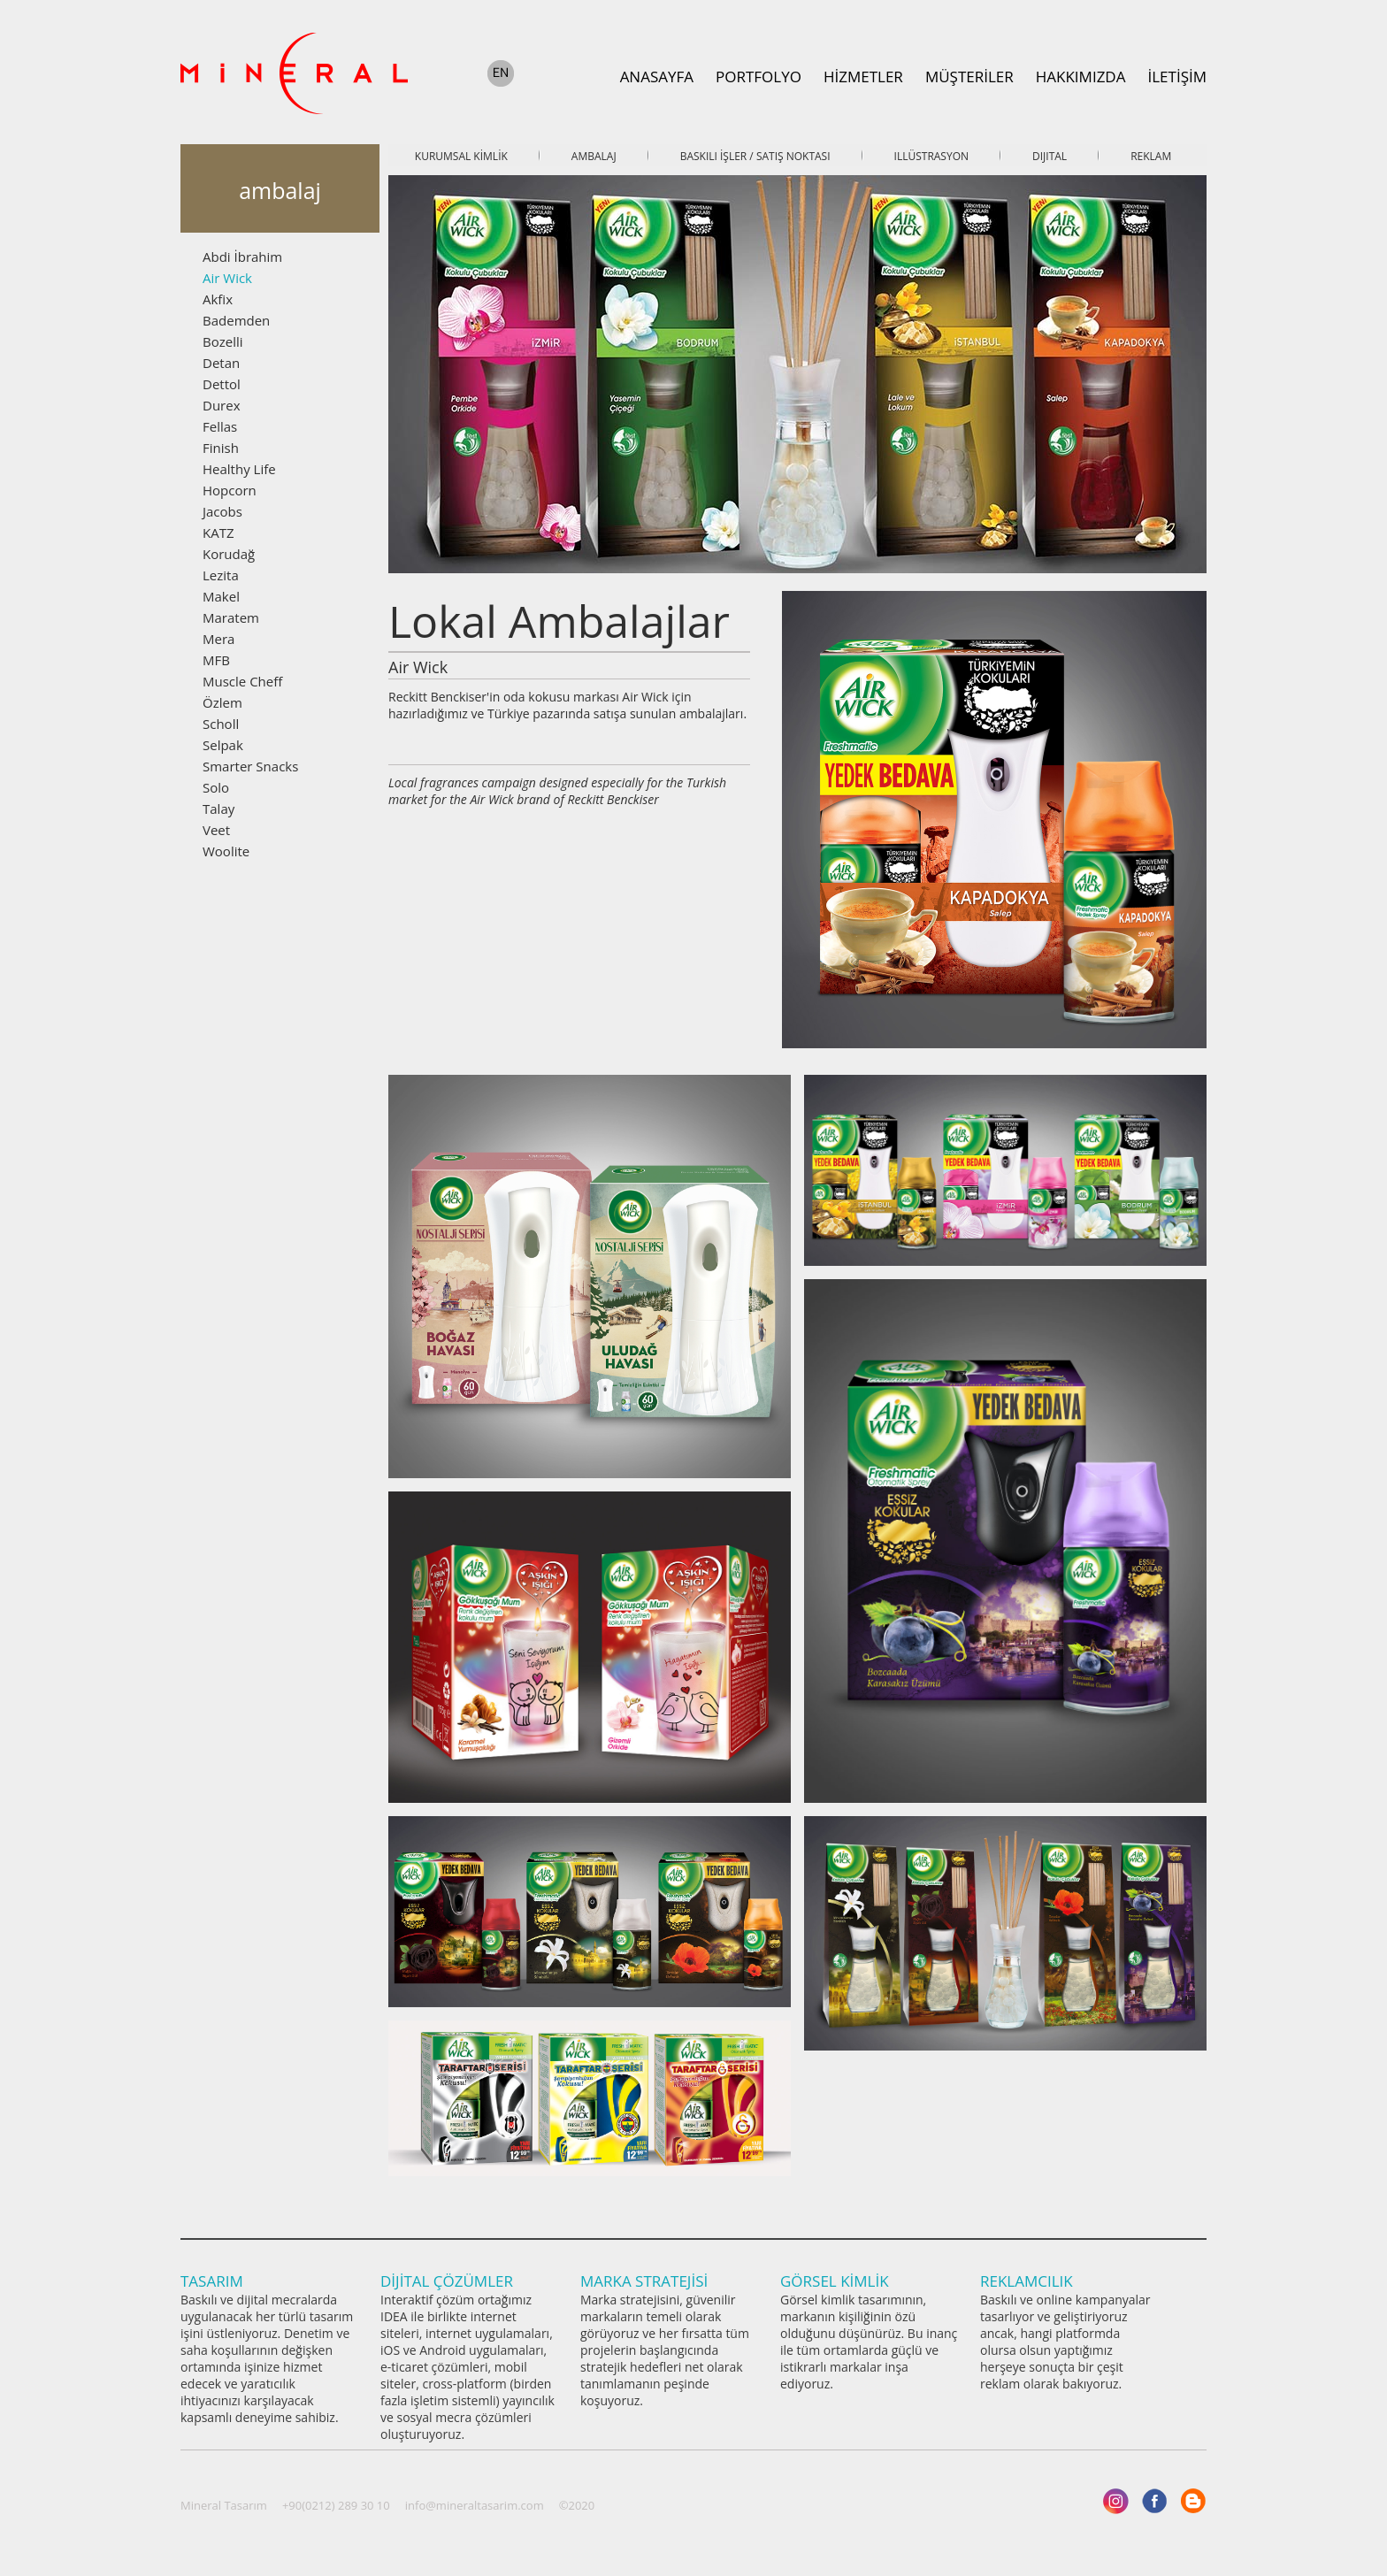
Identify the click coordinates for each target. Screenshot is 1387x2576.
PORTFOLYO (758, 76)
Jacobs (222, 511)
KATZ (218, 532)
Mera (218, 639)
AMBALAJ (594, 156)
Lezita (221, 575)
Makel (221, 596)
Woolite (226, 851)
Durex (222, 405)
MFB (216, 660)
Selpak (223, 745)
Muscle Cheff (242, 681)
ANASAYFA (657, 76)
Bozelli (223, 341)
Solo (216, 787)
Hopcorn (230, 490)
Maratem (231, 617)
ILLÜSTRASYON (931, 156)
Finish (221, 447)
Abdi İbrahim (242, 256)
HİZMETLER (863, 76)
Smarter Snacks (250, 766)
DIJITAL (1049, 156)
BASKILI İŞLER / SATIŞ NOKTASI (755, 156)
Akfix (218, 299)
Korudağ (229, 554)
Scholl (221, 723)
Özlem (222, 702)
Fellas (220, 426)
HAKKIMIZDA (1081, 76)
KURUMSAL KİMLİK (461, 156)
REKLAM (1150, 156)
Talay (218, 808)
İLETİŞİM (1177, 76)
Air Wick (227, 278)
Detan (221, 363)
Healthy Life (239, 469)
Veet (216, 830)
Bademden (236, 320)
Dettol (222, 384)
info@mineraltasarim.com (474, 2505)
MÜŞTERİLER (969, 76)
